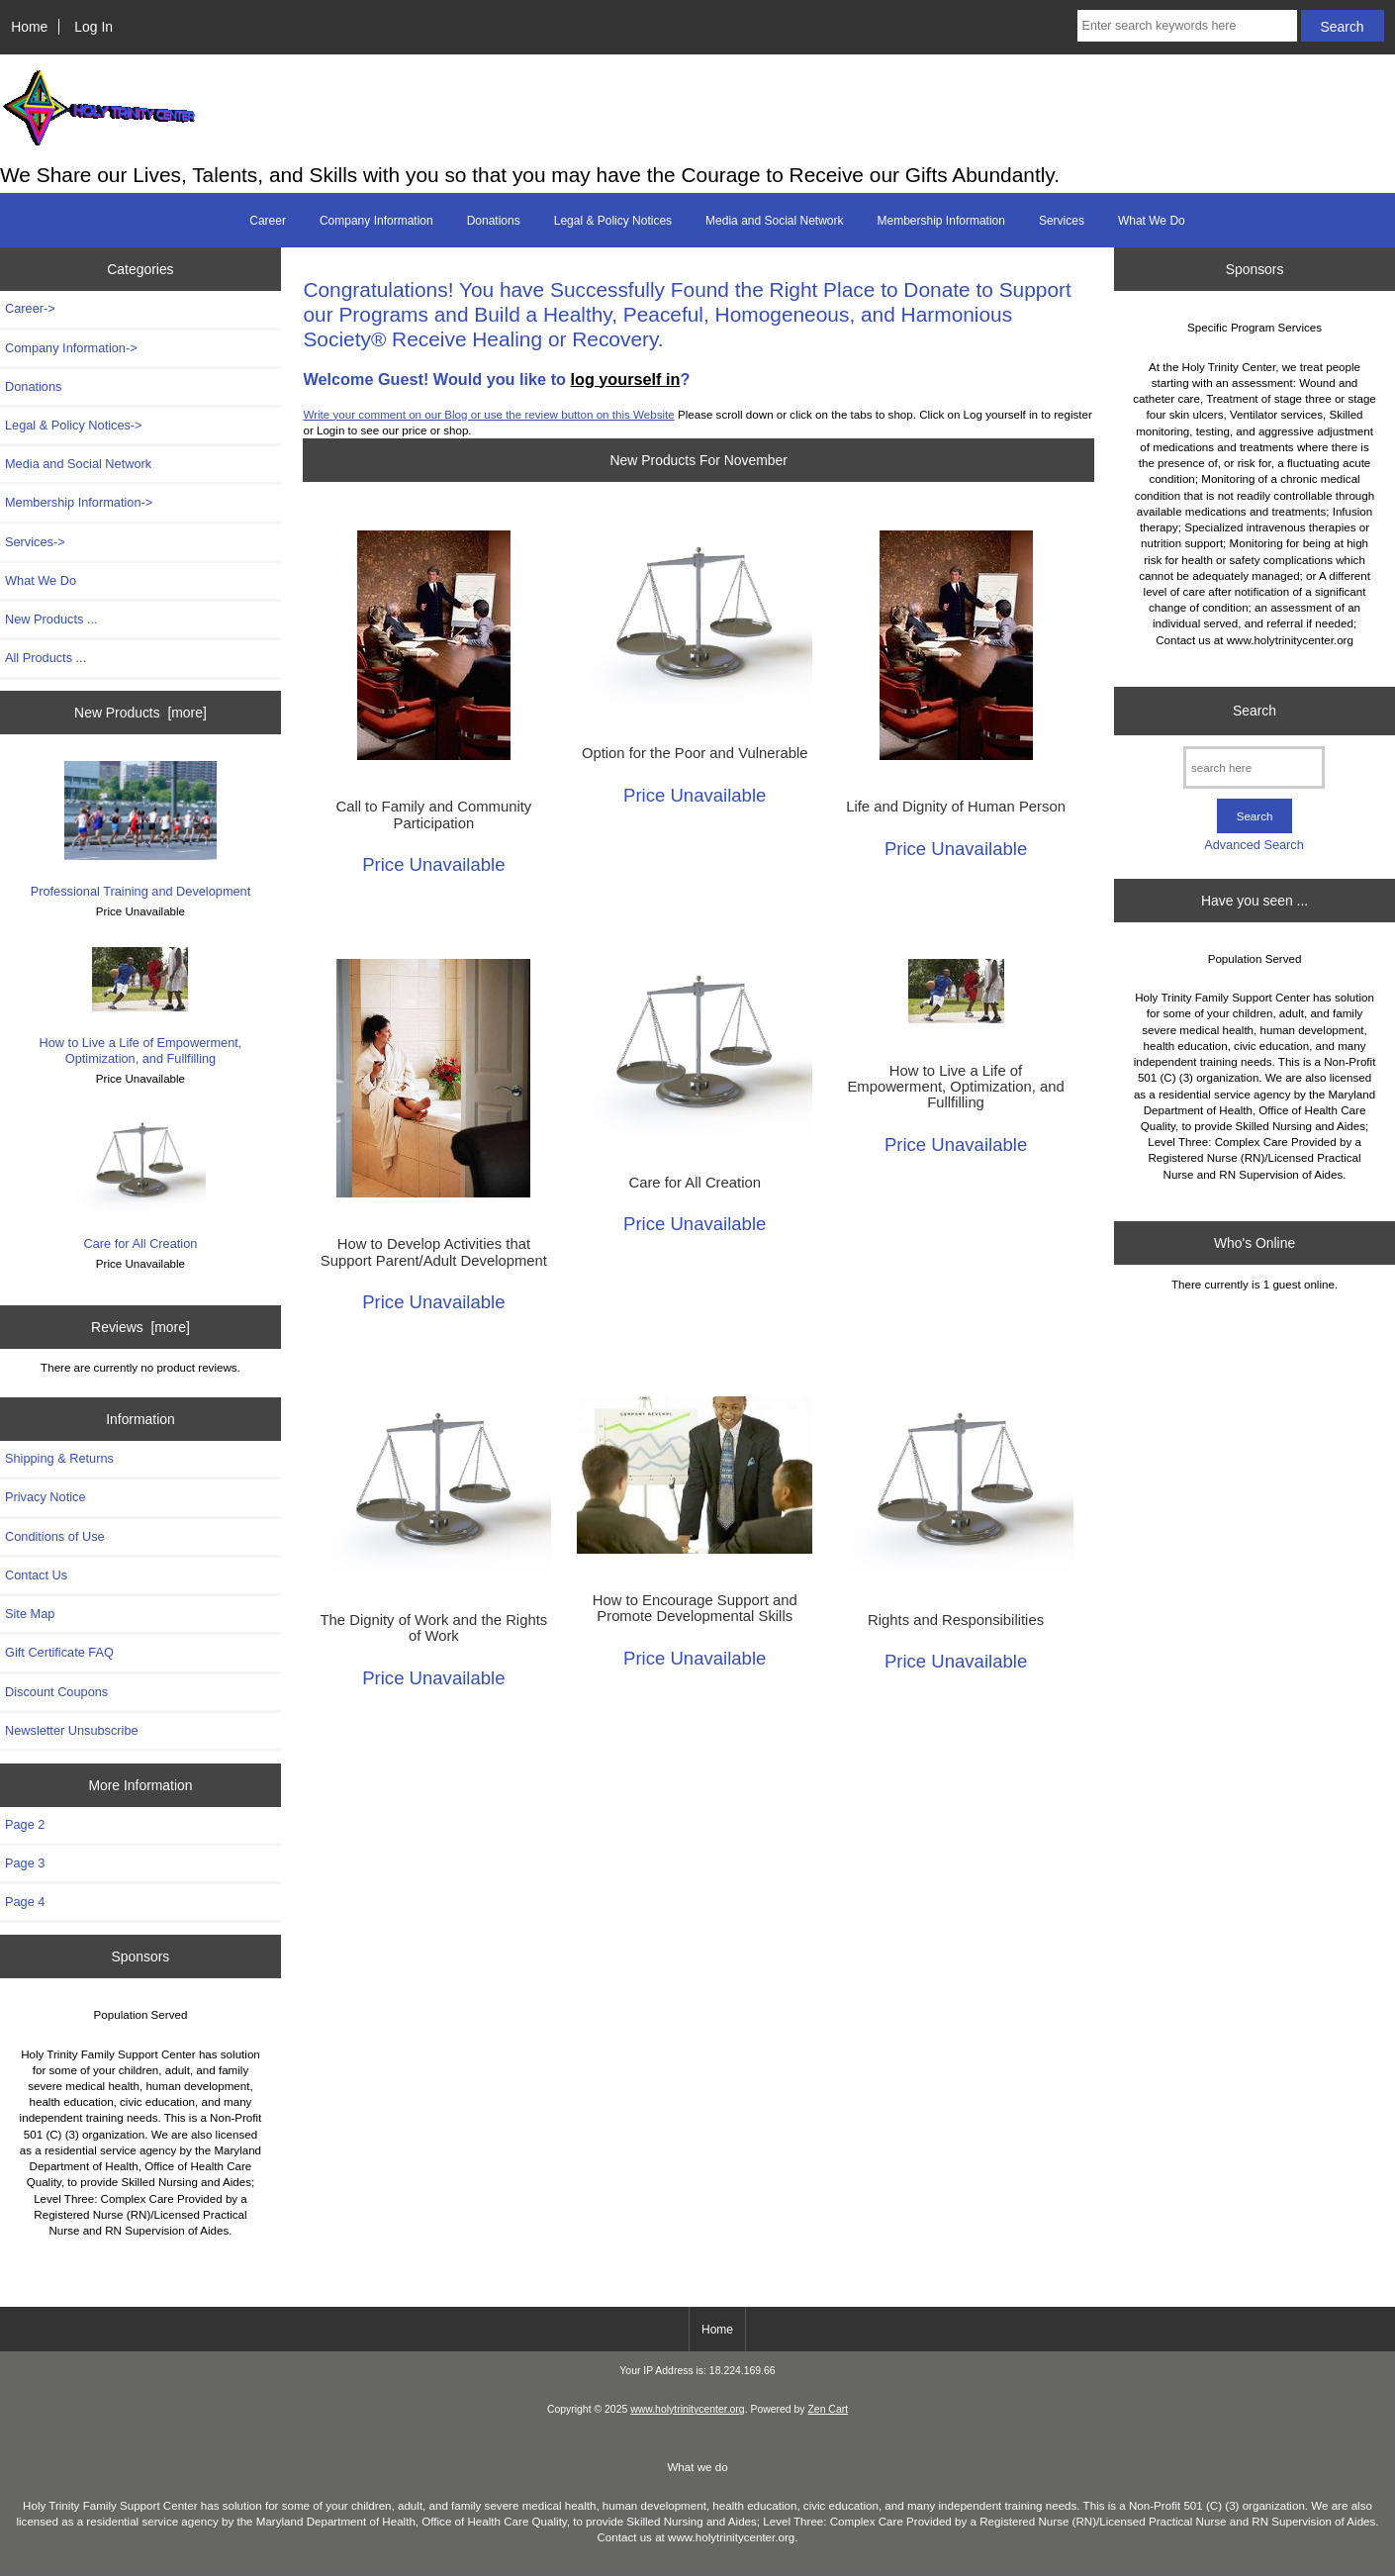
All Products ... (45, 657)
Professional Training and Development (141, 830)
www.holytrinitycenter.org (687, 2409)
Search (1254, 710)
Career (267, 221)
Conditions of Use (55, 1536)
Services (1061, 221)
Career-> (30, 308)
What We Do (1151, 221)
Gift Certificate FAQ (59, 1652)
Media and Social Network (774, 221)
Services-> (35, 541)
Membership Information (941, 221)
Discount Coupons (56, 1691)
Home (29, 27)
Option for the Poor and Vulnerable (695, 753)
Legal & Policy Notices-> (73, 425)
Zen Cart (827, 2409)
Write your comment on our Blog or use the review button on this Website (488, 414)
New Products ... (51, 619)
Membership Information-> (78, 502)
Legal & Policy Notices (613, 221)
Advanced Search (1254, 844)
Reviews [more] (140, 1327)
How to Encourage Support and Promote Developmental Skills (695, 1608)
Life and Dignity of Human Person (956, 806)
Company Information (376, 221)
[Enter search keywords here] (1187, 26)
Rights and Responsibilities (956, 1620)
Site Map (29, 1613)
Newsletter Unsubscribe (72, 1730)
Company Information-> (71, 347)
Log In (93, 27)
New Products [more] (140, 712)
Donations (493, 221)
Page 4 (25, 1901)
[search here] (1254, 767)
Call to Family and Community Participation (433, 814)
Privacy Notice (45, 1496)
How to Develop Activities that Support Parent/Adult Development (434, 1252)
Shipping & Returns (59, 1458)
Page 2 (25, 1824)
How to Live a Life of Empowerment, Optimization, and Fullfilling (141, 1006)
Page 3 (25, 1863)
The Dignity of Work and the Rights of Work (434, 1628)
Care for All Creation (140, 1182)
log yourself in (625, 379)
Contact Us (36, 1575)
